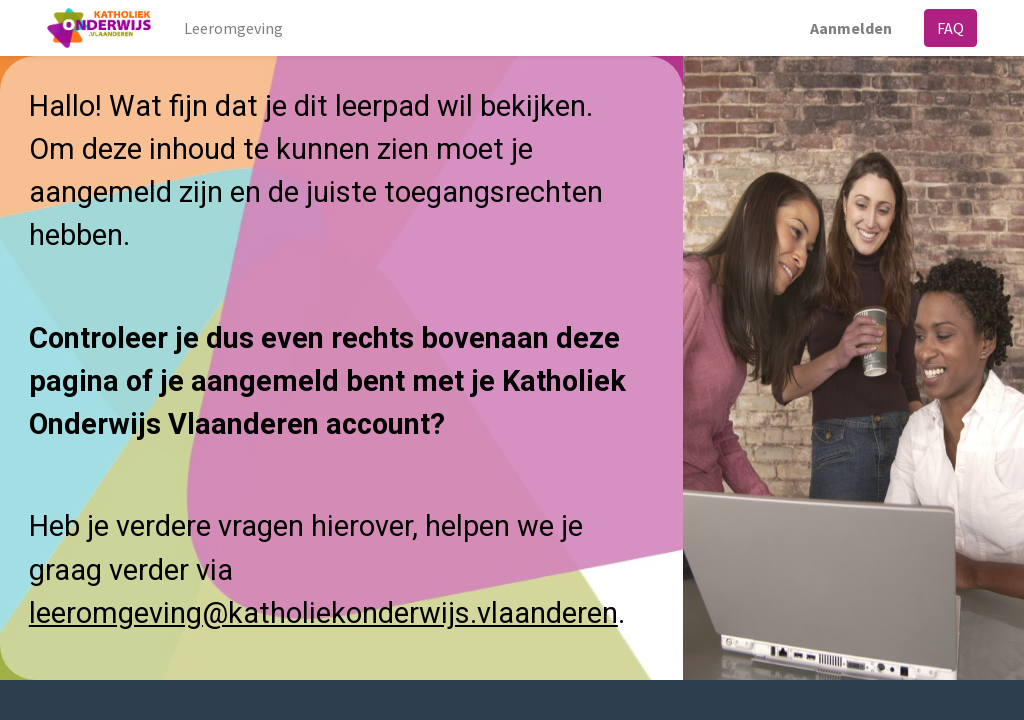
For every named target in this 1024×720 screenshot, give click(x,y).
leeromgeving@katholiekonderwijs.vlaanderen (323, 613)
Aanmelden (851, 28)
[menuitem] (233, 28)
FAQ (950, 28)
